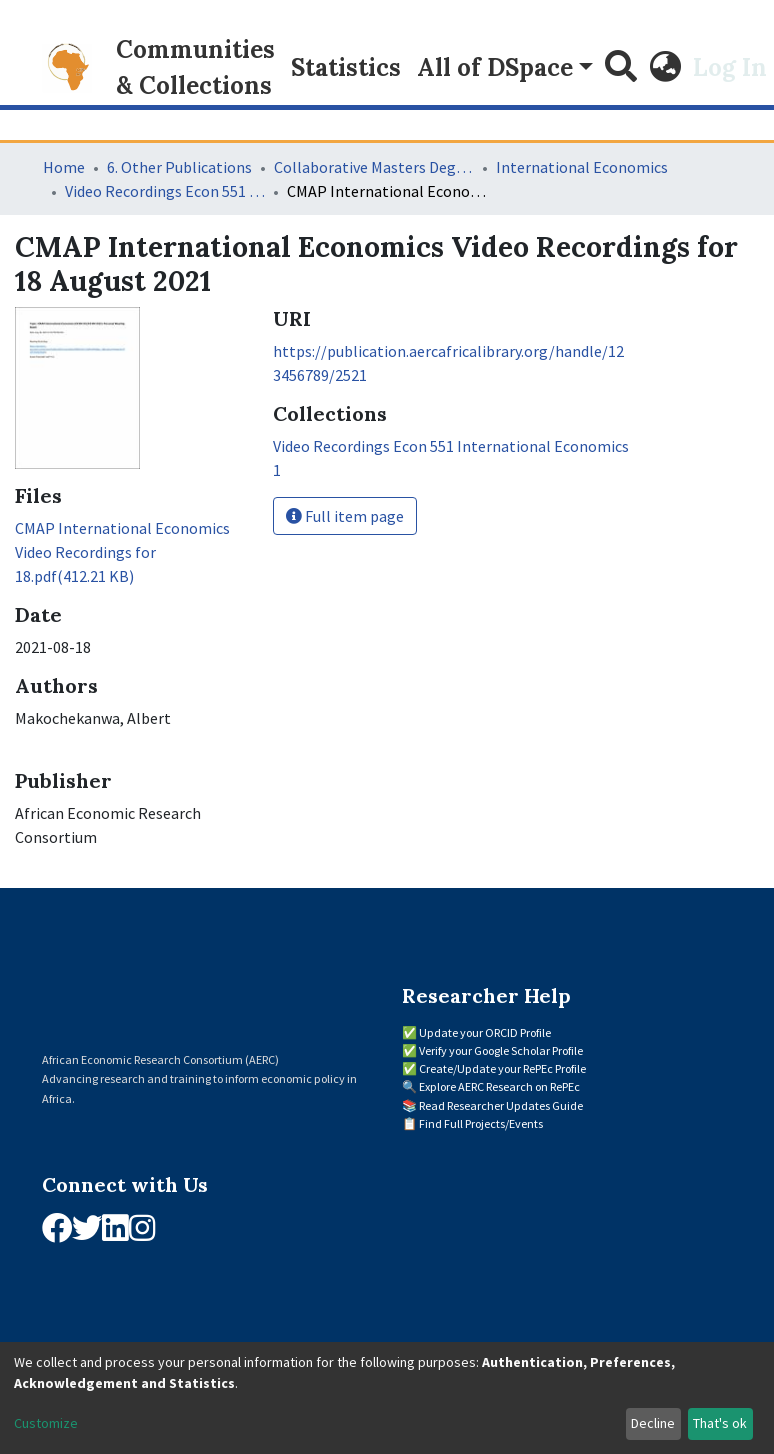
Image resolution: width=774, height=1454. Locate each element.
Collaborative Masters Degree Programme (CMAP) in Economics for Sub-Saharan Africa (374, 167)
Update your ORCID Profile (485, 1032)
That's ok (720, 1423)
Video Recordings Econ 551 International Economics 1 (165, 191)
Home (64, 167)
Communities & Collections (195, 67)
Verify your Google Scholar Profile (501, 1050)
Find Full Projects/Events (481, 1123)
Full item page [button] (345, 516)
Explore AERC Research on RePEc (499, 1086)
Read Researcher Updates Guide (501, 1105)
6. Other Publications (179, 167)
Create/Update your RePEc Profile (502, 1068)
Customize (46, 1423)
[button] (665, 68)
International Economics (582, 167)
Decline (653, 1423)
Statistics (346, 67)
